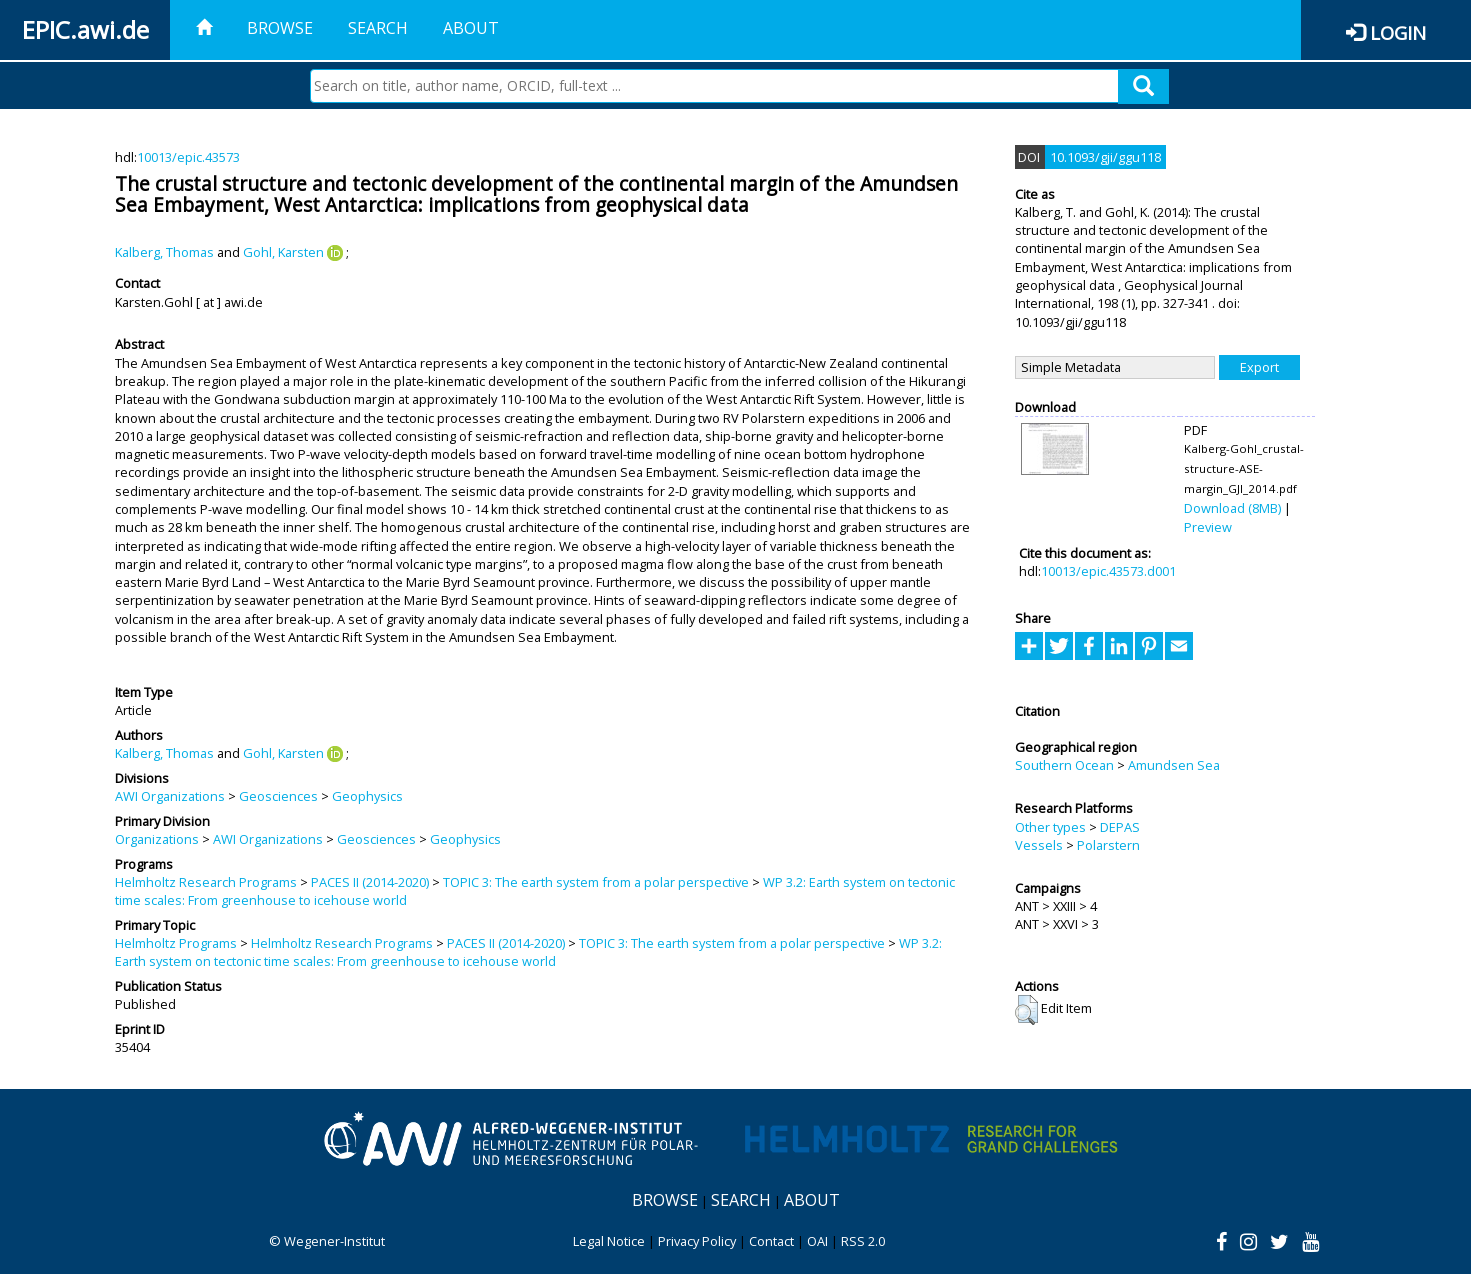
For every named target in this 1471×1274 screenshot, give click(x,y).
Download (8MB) (1232, 508)
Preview (1208, 527)
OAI (817, 1241)
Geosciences (278, 796)
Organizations (157, 839)
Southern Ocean (1064, 765)
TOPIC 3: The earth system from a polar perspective (596, 882)
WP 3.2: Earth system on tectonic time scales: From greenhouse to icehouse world (528, 952)
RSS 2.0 (863, 1241)
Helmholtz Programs (176, 943)
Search (378, 28)
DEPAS (1120, 827)
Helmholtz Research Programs (206, 882)
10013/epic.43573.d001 (1108, 571)
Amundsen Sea (1174, 765)
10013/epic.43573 (188, 157)
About (471, 28)
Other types (1050, 827)
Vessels (1039, 845)
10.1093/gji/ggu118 (1105, 157)
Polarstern (1108, 845)
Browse (280, 28)
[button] (1026, 1010)
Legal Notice (609, 1241)
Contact (771, 1241)
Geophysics (367, 796)
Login (1398, 32)
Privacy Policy (697, 1241)
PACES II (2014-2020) (370, 882)
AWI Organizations (170, 796)
